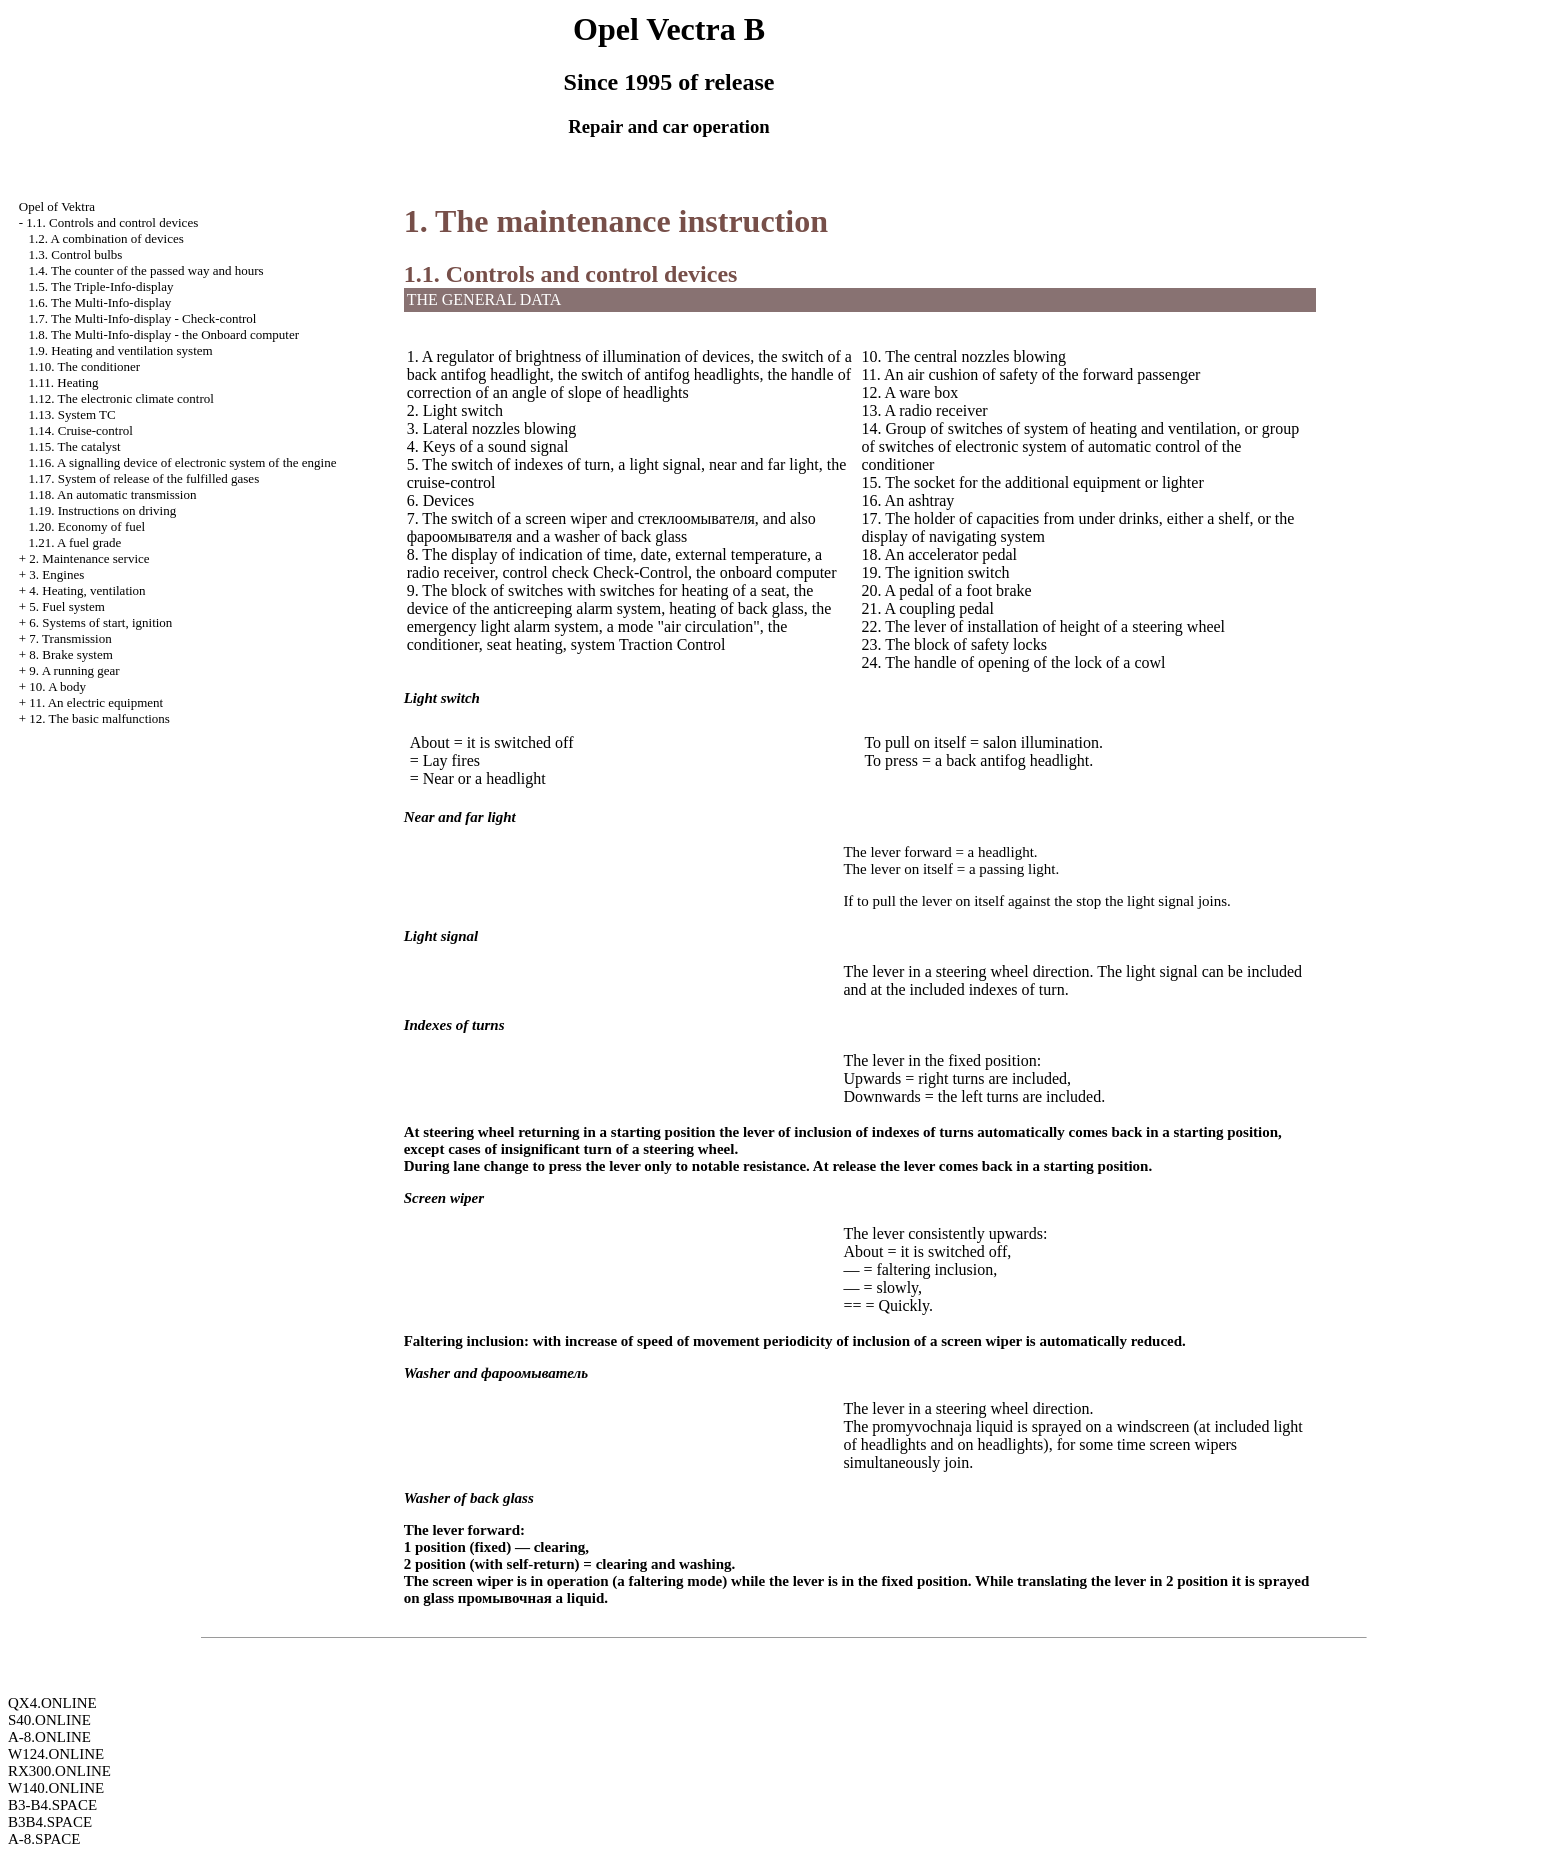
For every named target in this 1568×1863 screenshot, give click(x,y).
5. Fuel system (66, 606)
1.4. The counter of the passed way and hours (146, 270)
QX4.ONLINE (52, 1703)
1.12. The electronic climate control (121, 398)
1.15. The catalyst (75, 446)
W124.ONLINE (56, 1754)
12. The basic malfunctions (99, 718)
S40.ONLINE (49, 1720)
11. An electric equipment (96, 702)
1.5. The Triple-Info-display (101, 286)
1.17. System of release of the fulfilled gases (144, 478)
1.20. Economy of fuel (87, 526)
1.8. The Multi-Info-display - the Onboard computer (164, 334)
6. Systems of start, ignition (100, 622)
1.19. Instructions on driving (103, 510)
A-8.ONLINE (49, 1737)
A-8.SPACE (44, 1839)
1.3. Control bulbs (76, 254)
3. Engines (56, 574)
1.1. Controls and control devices (112, 222)
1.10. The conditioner (85, 366)
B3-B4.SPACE (52, 1805)
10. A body (57, 686)
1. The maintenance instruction (616, 221)
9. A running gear (74, 670)
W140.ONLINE (56, 1788)
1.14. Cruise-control (81, 430)
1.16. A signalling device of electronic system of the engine (183, 462)
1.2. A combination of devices (106, 238)
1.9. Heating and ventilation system (121, 350)
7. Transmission (70, 638)
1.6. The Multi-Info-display (100, 302)
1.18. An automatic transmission (113, 494)
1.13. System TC (72, 414)
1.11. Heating (64, 382)
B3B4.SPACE (50, 1822)
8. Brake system (70, 654)
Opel (57, 206)
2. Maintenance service (89, 558)
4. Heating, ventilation (87, 590)
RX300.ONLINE (59, 1771)
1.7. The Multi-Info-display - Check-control (143, 318)
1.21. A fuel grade (75, 542)
